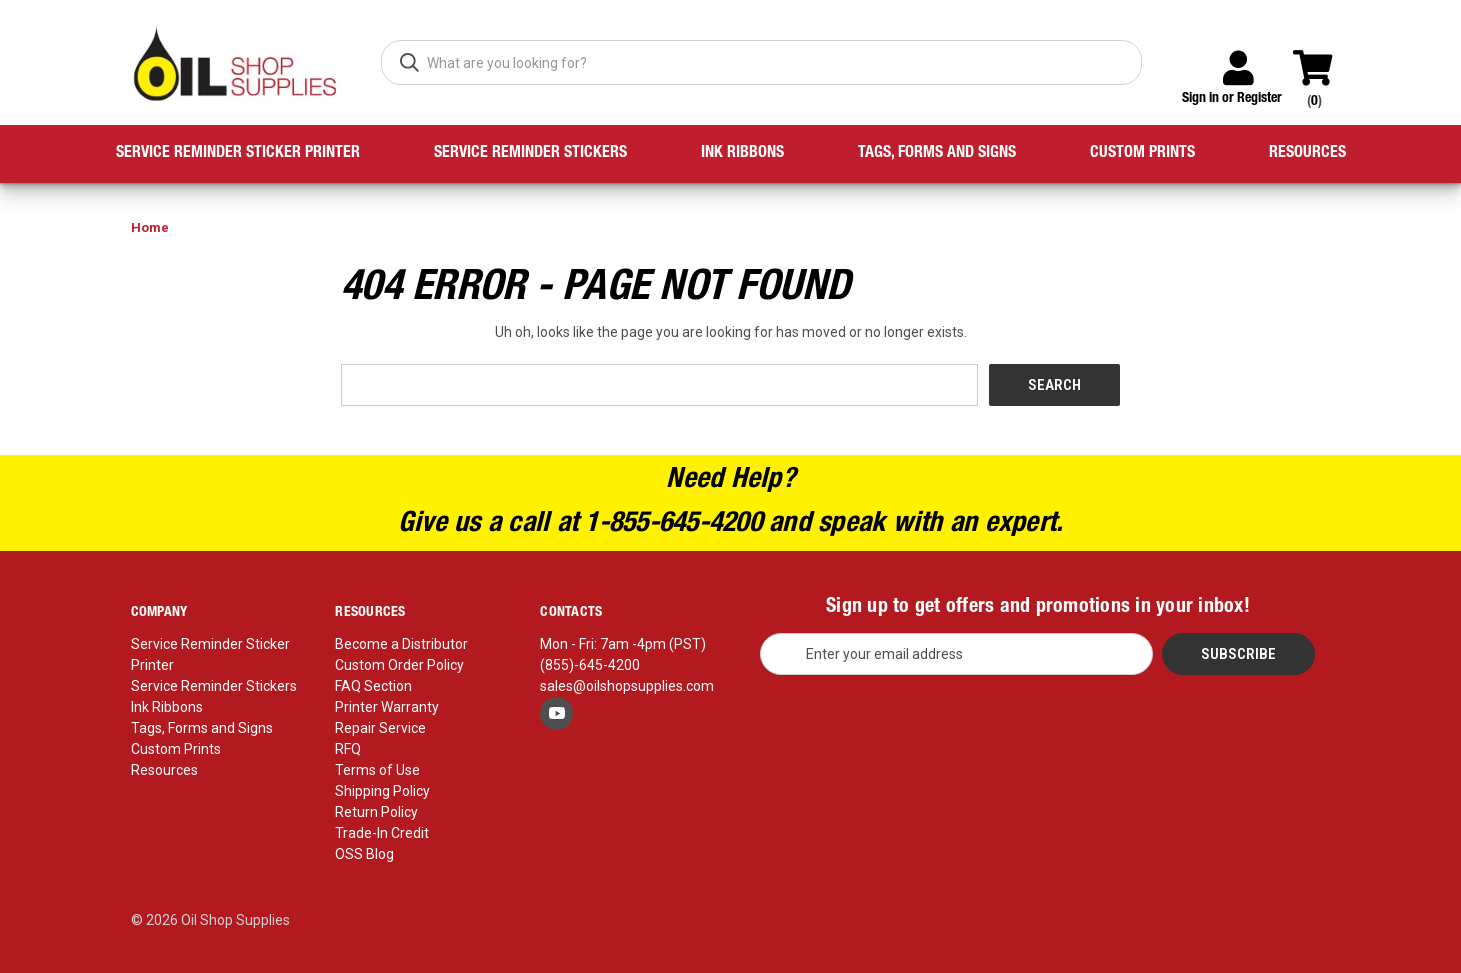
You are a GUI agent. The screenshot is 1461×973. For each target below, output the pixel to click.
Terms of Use (377, 770)
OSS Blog (364, 854)
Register (1259, 99)
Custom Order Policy (399, 665)
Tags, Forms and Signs (937, 154)
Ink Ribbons (742, 154)
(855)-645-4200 (590, 665)
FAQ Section (373, 686)
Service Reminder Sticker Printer (238, 154)
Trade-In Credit (382, 833)
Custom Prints (1142, 154)
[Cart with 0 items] (1321, 59)
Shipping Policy (382, 791)
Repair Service (380, 728)
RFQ (348, 749)
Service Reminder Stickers (530, 154)
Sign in (1200, 99)
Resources (1307, 154)
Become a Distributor (401, 644)
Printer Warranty (387, 707)
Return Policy (376, 812)
